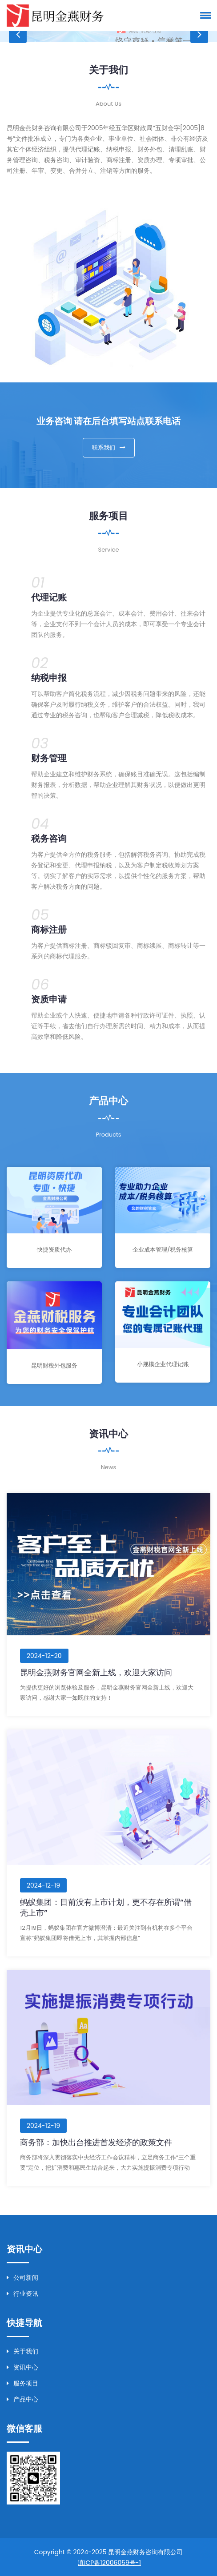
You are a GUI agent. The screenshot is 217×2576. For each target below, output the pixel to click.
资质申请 (49, 999)
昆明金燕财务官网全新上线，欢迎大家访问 (96, 1671)
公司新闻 (22, 2276)
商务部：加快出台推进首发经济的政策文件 (96, 2141)
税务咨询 (49, 838)
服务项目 (22, 2382)
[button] (204, 15)
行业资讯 (22, 2292)
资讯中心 (22, 2366)
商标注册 (49, 929)
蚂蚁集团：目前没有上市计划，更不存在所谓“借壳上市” (106, 1906)
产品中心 (22, 2398)
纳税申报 (49, 677)
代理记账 (49, 597)
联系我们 (108, 447)
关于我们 (22, 2350)
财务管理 (49, 757)
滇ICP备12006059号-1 (109, 2561)
